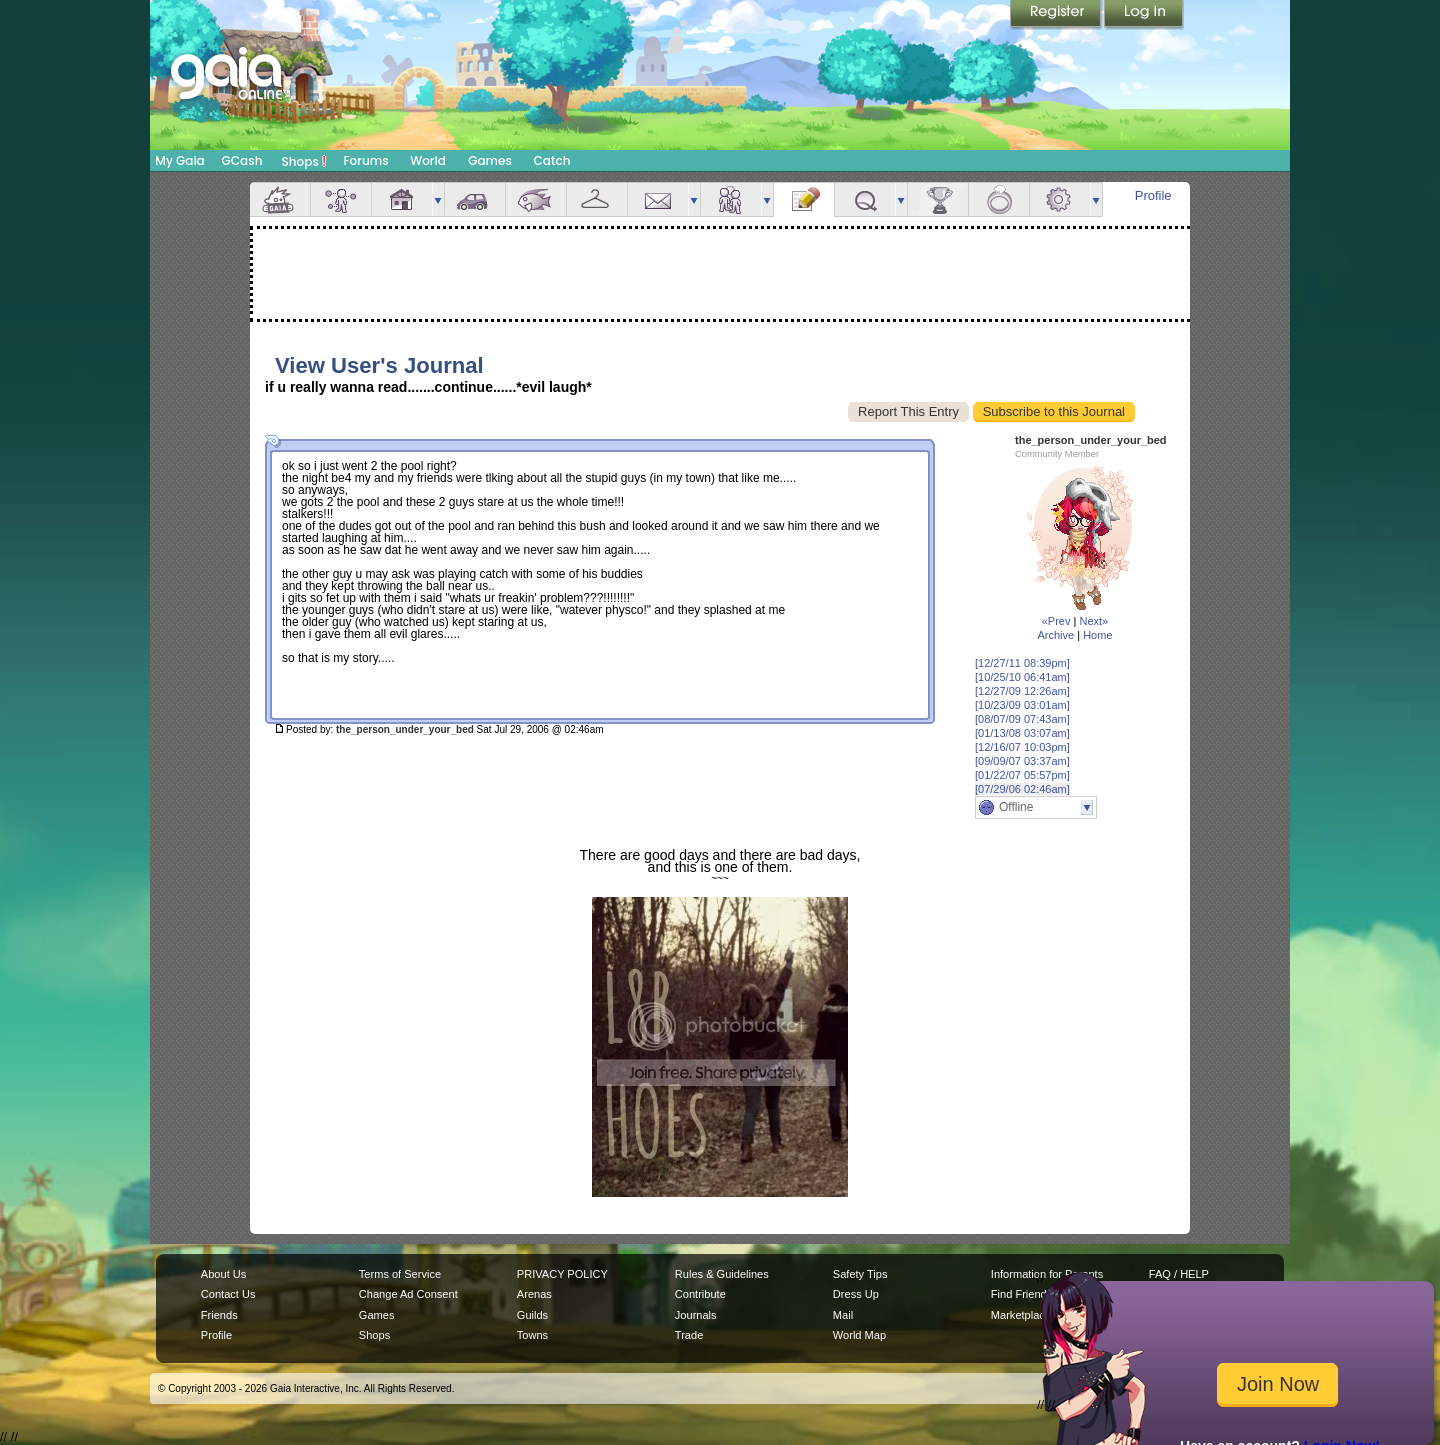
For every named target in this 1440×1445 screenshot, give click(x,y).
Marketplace (1021, 1315)
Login (1144, 15)
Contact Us (228, 1294)
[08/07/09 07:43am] (1022, 719)
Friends (731, 199)
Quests (865, 199)
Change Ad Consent (408, 1294)
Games (490, 160)
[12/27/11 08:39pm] (1022, 663)
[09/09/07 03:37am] (1022, 761)
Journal (804, 199)
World (428, 160)
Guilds (532, 1315)
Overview (280, 199)
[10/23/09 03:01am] (1022, 705)
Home (1097, 635)
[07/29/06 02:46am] (1022, 789)
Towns (532, 1335)
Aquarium (536, 199)
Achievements (938, 199)
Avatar (341, 199)
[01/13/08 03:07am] (1022, 733)
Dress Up (856, 1294)
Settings (1060, 199)
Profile (1153, 195)
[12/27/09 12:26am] (1022, 691)
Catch (552, 160)
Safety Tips (860, 1274)
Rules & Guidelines (722, 1274)
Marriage (999, 199)
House (402, 199)
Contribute (700, 1294)
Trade (689, 1335)
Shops (304, 161)
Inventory (597, 199)
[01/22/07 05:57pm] (1022, 775)
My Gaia (179, 160)
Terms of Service (400, 1274)
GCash (242, 160)
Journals (696, 1315)
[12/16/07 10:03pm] (1022, 747)
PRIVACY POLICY (562, 1274)
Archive (1055, 635)
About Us (223, 1274)
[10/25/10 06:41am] (1022, 677)
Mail (658, 199)
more (438, 199)
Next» (1093, 621)
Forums (365, 160)
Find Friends (1021, 1294)
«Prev (1056, 621)
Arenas (534, 1294)
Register (1057, 15)
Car (475, 199)
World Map (859, 1335)
